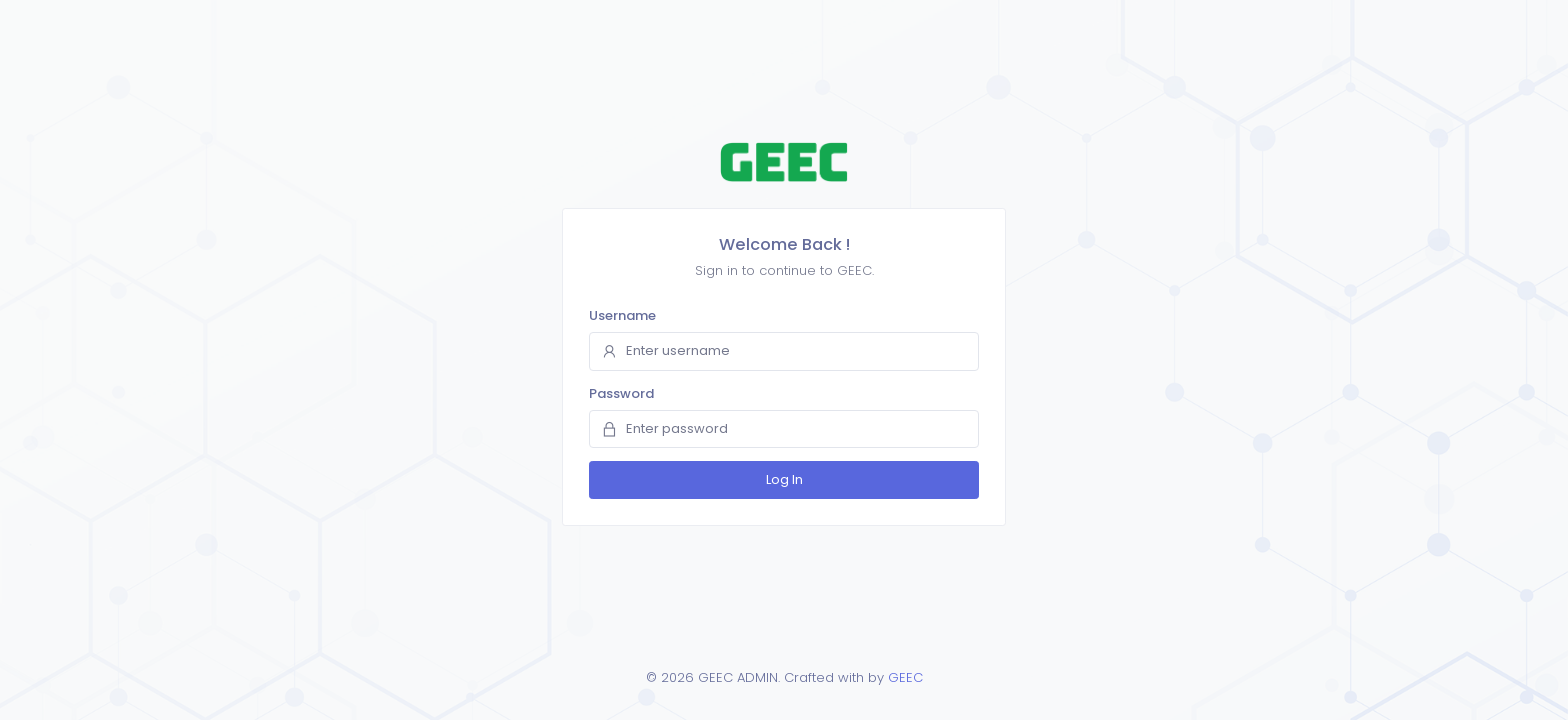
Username (622, 315)
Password (621, 393)
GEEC (905, 677)
